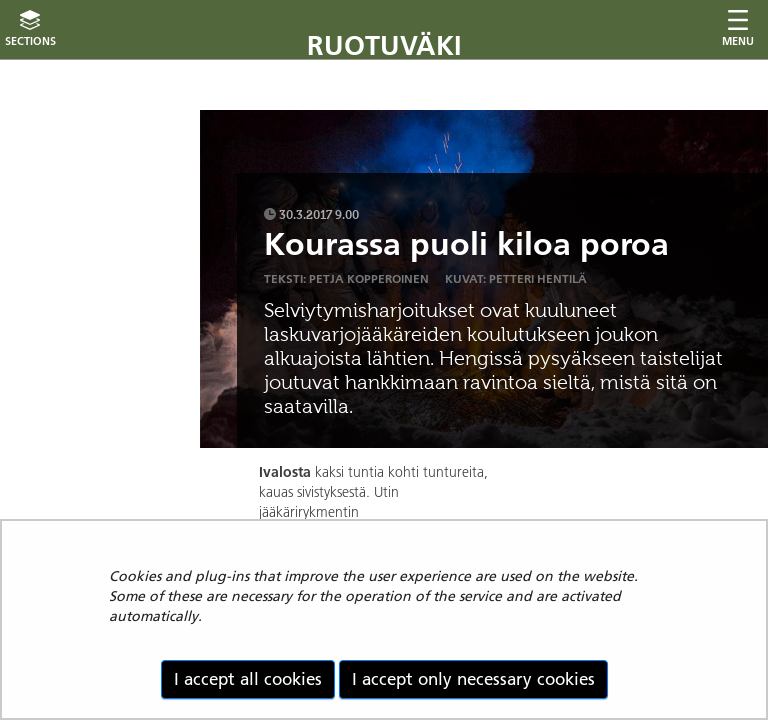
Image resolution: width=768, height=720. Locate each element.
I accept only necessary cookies (473, 679)
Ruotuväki (384, 45)
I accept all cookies (248, 679)
